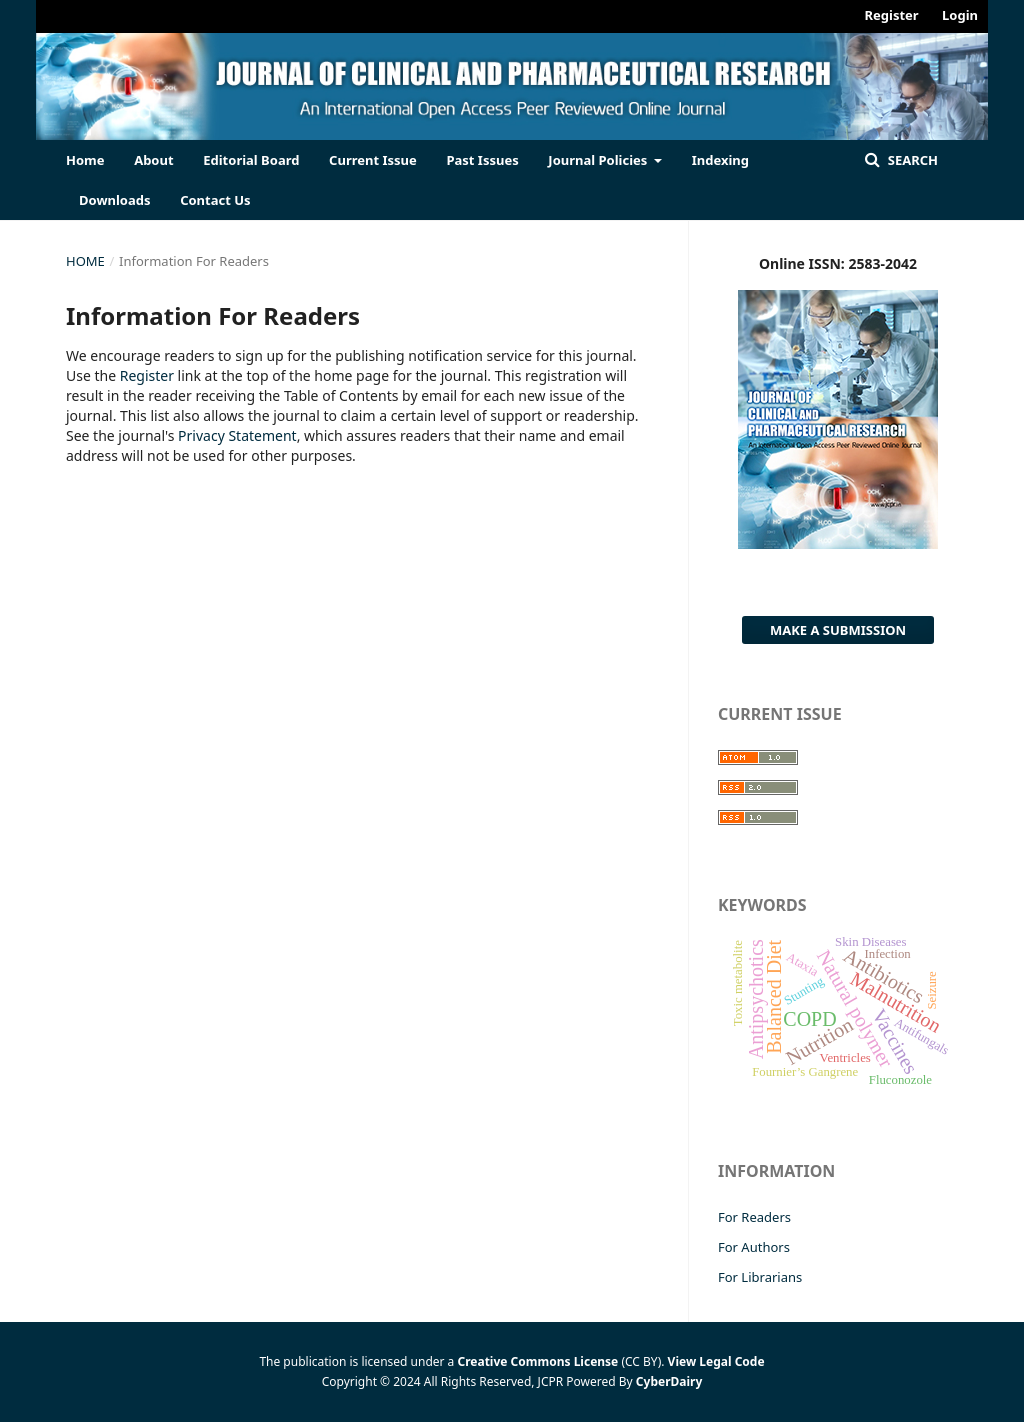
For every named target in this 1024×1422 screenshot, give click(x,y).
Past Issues (482, 160)
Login (960, 15)
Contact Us (215, 200)
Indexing (720, 160)
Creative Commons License (537, 1361)
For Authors (754, 1247)
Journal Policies (599, 160)
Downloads (115, 200)
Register (892, 15)
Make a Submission (838, 630)
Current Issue (373, 160)
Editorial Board (251, 160)
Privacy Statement (237, 435)
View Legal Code (716, 1361)
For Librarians (760, 1277)
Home (85, 160)
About (153, 160)
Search (911, 160)
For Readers (754, 1217)
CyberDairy (669, 1381)
